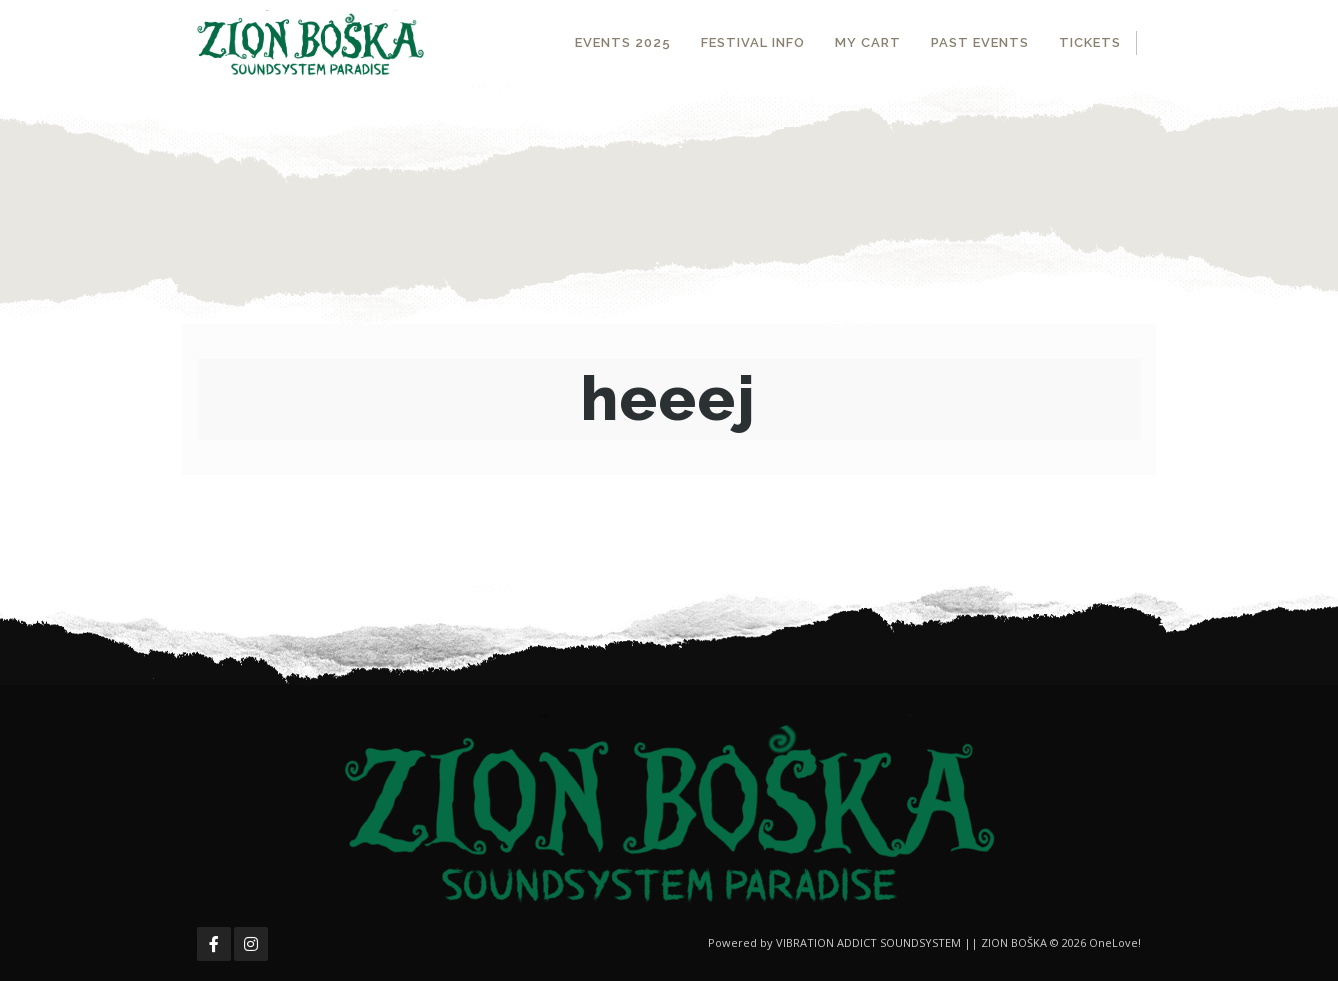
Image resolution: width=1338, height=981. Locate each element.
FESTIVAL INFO (753, 42)
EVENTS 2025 (623, 42)
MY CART (868, 42)
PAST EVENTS (980, 42)
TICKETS (1090, 42)
